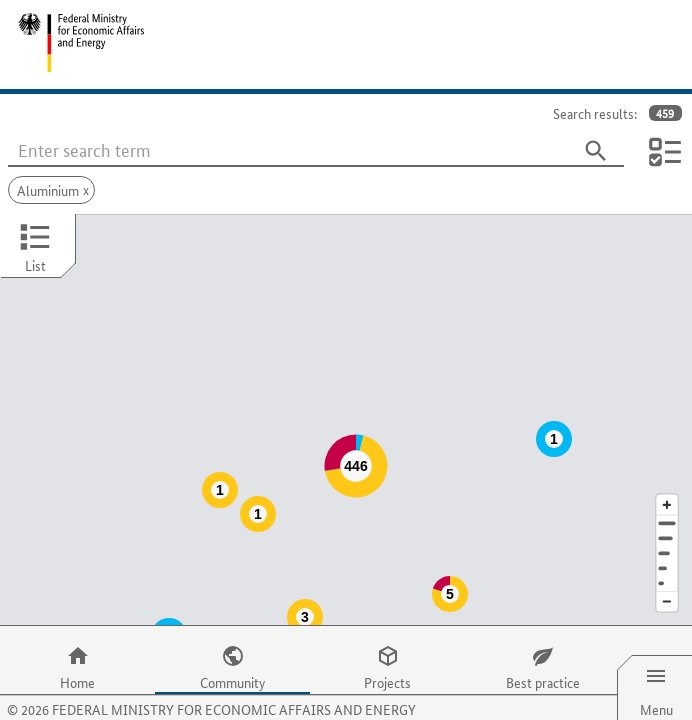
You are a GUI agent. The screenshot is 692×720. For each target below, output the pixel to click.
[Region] (667, 513)
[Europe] (667, 543)
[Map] (346, 400)
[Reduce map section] (667, 562)
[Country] (667, 528)
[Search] (596, 151)
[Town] (667, 498)
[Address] (667, 483)
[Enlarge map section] (667, 464)
